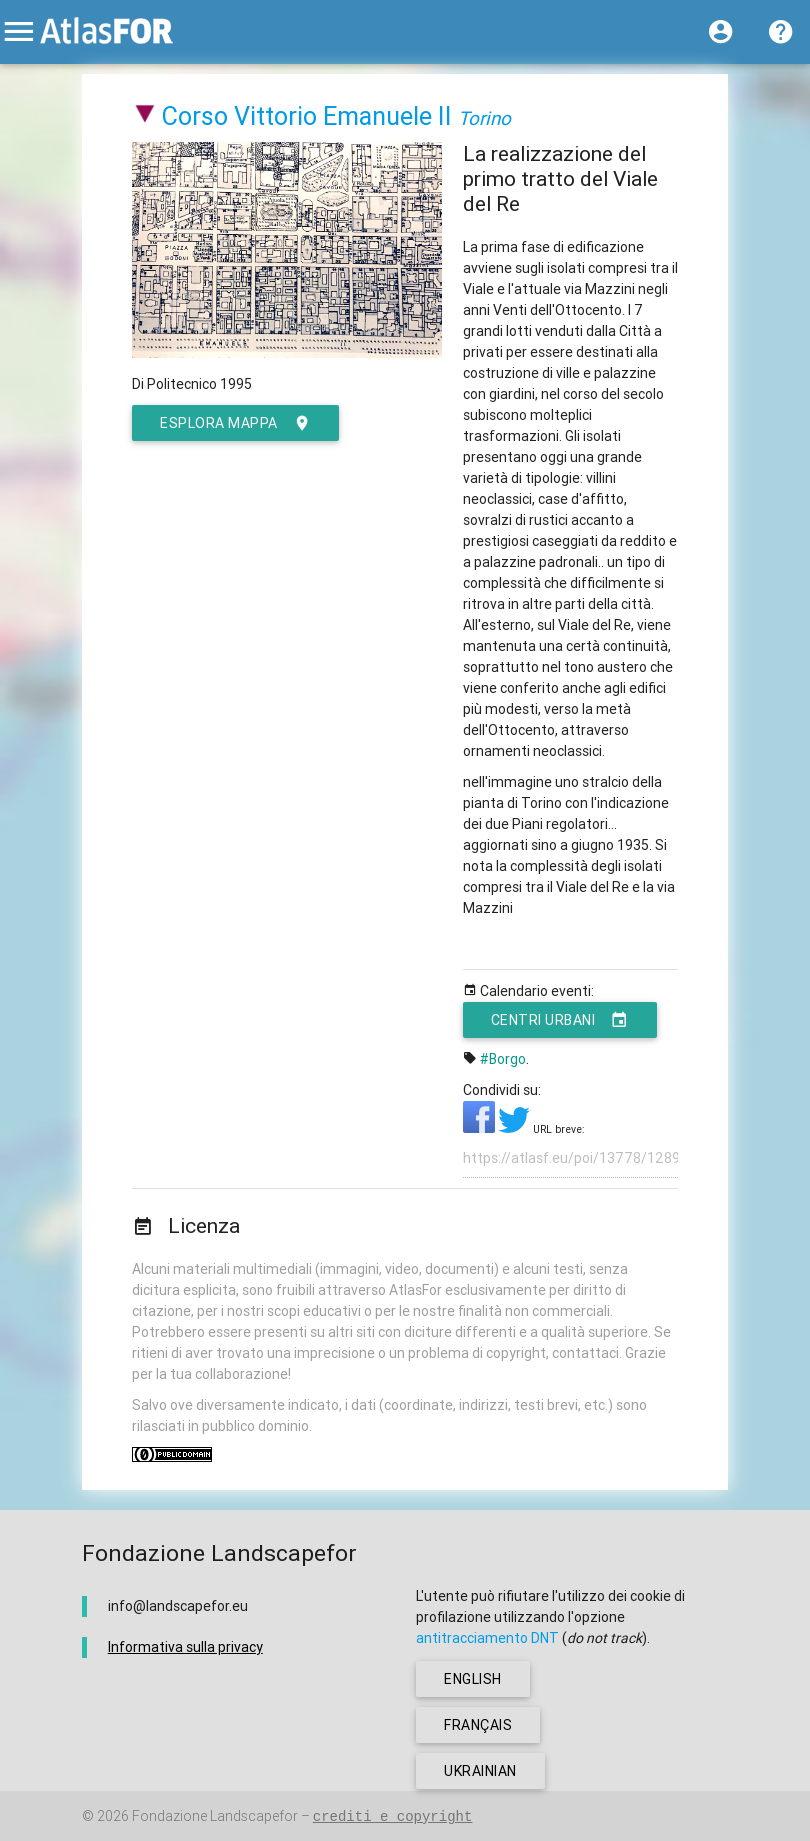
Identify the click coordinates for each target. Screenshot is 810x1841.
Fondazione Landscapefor (215, 1816)
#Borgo (503, 1059)
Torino (484, 118)
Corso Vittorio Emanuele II (307, 116)
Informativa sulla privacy (185, 1647)
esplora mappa (235, 423)
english (473, 1679)
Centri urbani (560, 1020)
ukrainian (480, 1771)
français (478, 1725)
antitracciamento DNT (487, 1638)
